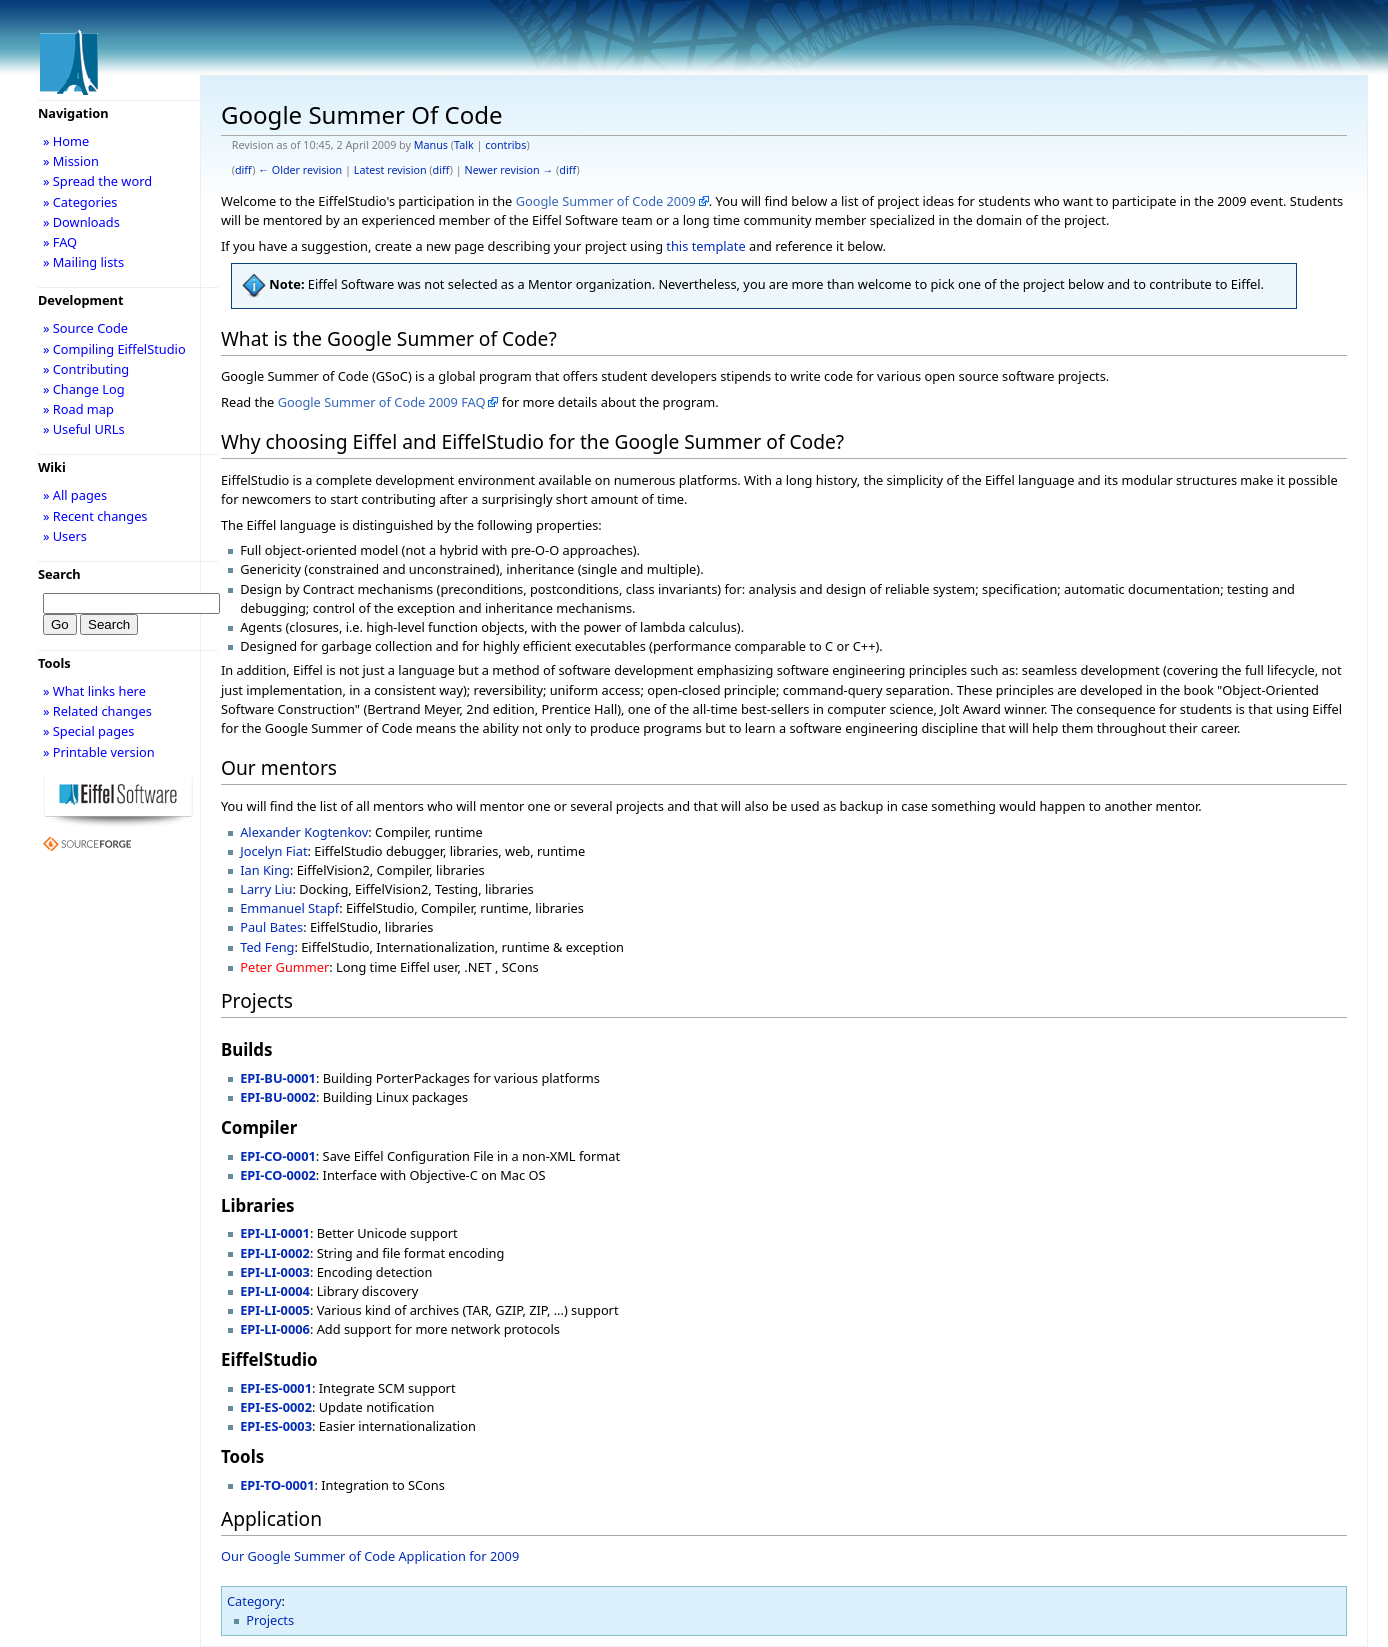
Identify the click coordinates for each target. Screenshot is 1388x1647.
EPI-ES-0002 (276, 1407)
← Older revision (300, 170)
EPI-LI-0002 (275, 1253)
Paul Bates (271, 927)
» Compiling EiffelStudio (114, 349)
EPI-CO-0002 (278, 1175)
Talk (464, 145)
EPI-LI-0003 (275, 1272)
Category (254, 1601)
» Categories (80, 202)
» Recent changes (95, 516)
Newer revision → (509, 170)
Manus (431, 145)
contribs (505, 145)
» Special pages (88, 731)
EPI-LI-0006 (275, 1329)
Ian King (265, 870)
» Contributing (86, 369)
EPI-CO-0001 (278, 1156)
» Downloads (81, 222)
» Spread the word (97, 181)
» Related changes (97, 711)
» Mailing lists (83, 262)
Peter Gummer (284, 967)
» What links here (94, 691)
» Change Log (84, 389)
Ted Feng (267, 947)
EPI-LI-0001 (275, 1233)
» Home (66, 141)
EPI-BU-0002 (278, 1097)
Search (59, 574)
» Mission (71, 161)
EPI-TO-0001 (277, 1485)
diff (243, 170)
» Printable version (99, 752)
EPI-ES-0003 (276, 1426)
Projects (270, 1620)
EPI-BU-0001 (278, 1078)
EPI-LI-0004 (275, 1291)
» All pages (75, 495)
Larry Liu (266, 889)
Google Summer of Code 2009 (606, 201)
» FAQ (60, 242)
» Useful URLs (84, 429)
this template (705, 246)
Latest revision (390, 170)
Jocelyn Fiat (273, 851)
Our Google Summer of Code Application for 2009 (370, 1556)
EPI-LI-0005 (275, 1310)
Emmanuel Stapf (289, 908)
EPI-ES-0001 (276, 1388)
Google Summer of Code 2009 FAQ (382, 402)
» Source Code (85, 328)
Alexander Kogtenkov (304, 832)
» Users (65, 536)
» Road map (78, 409)
